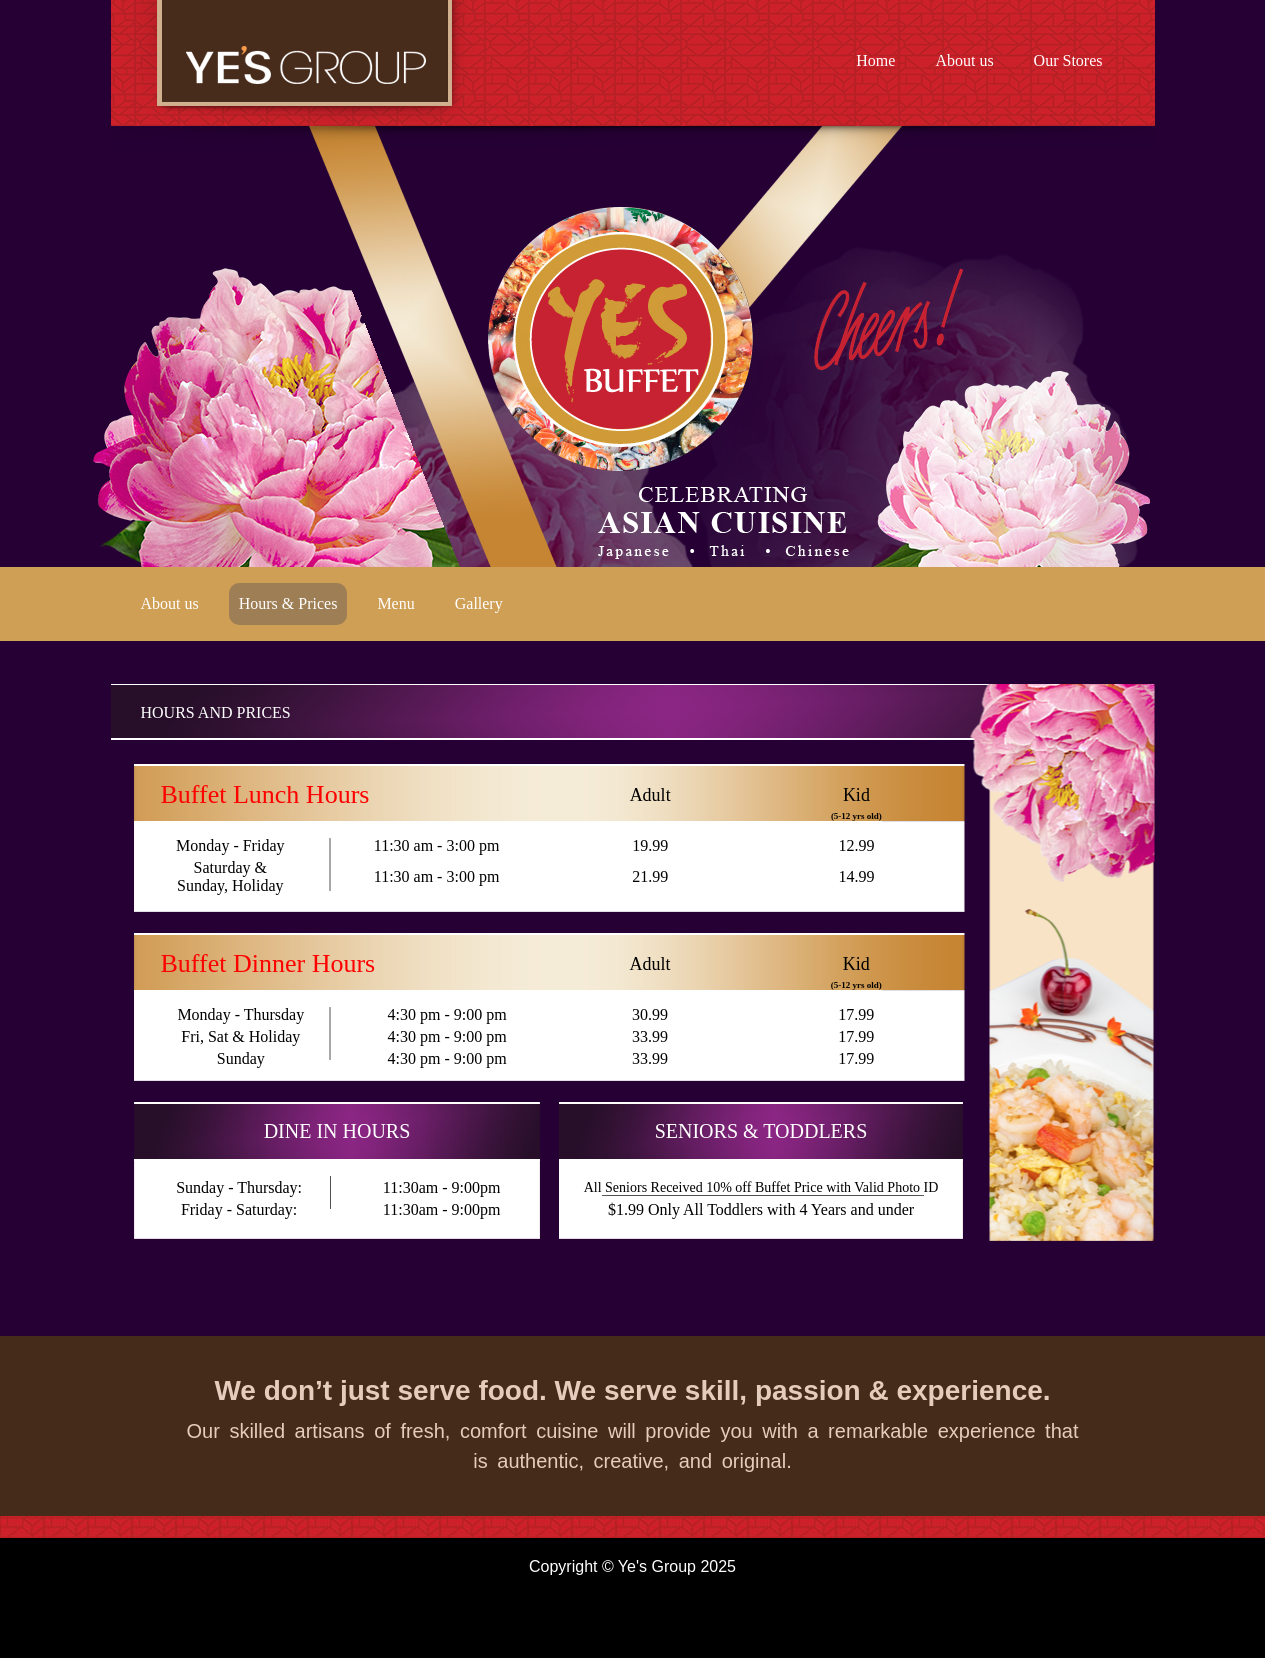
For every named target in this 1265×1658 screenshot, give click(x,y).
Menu (395, 603)
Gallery (479, 603)
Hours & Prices (288, 603)
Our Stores (1068, 60)
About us (964, 60)
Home (875, 60)
